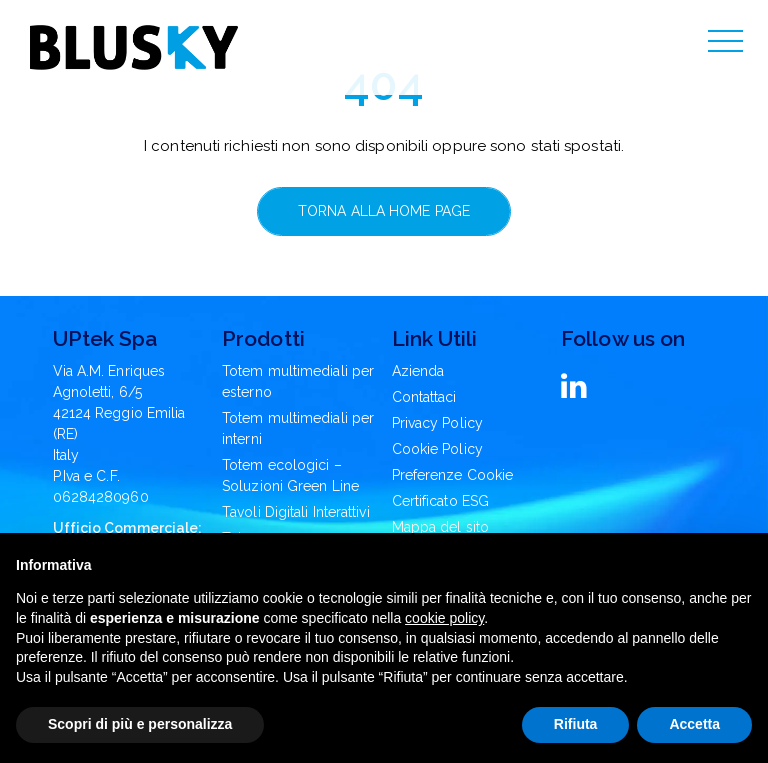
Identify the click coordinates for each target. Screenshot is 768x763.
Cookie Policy (437, 449)
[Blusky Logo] (134, 47)
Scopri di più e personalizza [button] (140, 724)
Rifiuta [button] (576, 724)
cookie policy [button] (444, 618)
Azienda (418, 371)
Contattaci (424, 397)
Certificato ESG (441, 501)
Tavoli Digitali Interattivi (296, 512)
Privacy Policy (437, 423)
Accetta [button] (694, 724)
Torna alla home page (384, 211)
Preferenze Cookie (453, 475)
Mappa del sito (440, 527)
